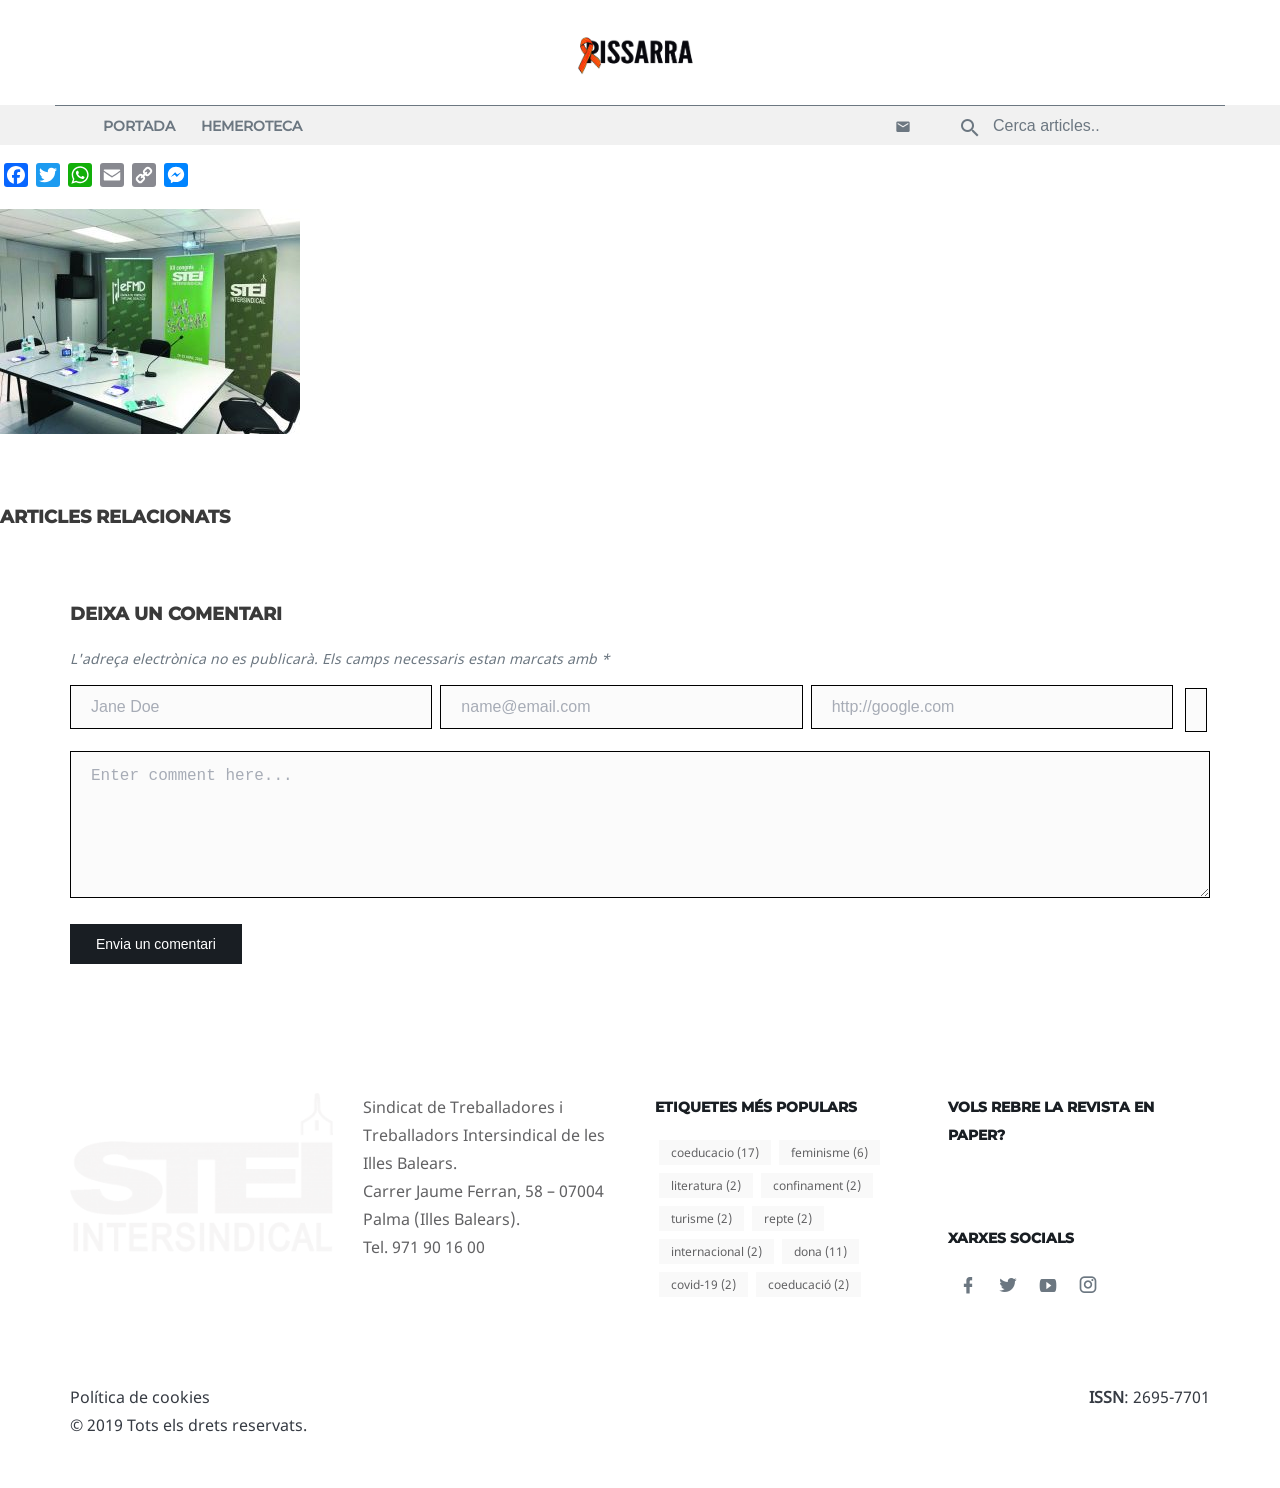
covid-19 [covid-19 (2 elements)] (703, 1308)
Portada (139, 126)
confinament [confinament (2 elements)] (817, 1209)
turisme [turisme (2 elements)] (701, 1242)
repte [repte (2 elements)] (788, 1242)
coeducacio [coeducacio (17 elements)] (715, 1176)
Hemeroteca (251, 126)
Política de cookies (140, 1421)
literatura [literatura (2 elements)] (706, 1209)
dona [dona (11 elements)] (820, 1275)
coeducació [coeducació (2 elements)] (808, 1308)
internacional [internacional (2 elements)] (716, 1275)
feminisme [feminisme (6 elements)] (829, 1176)
